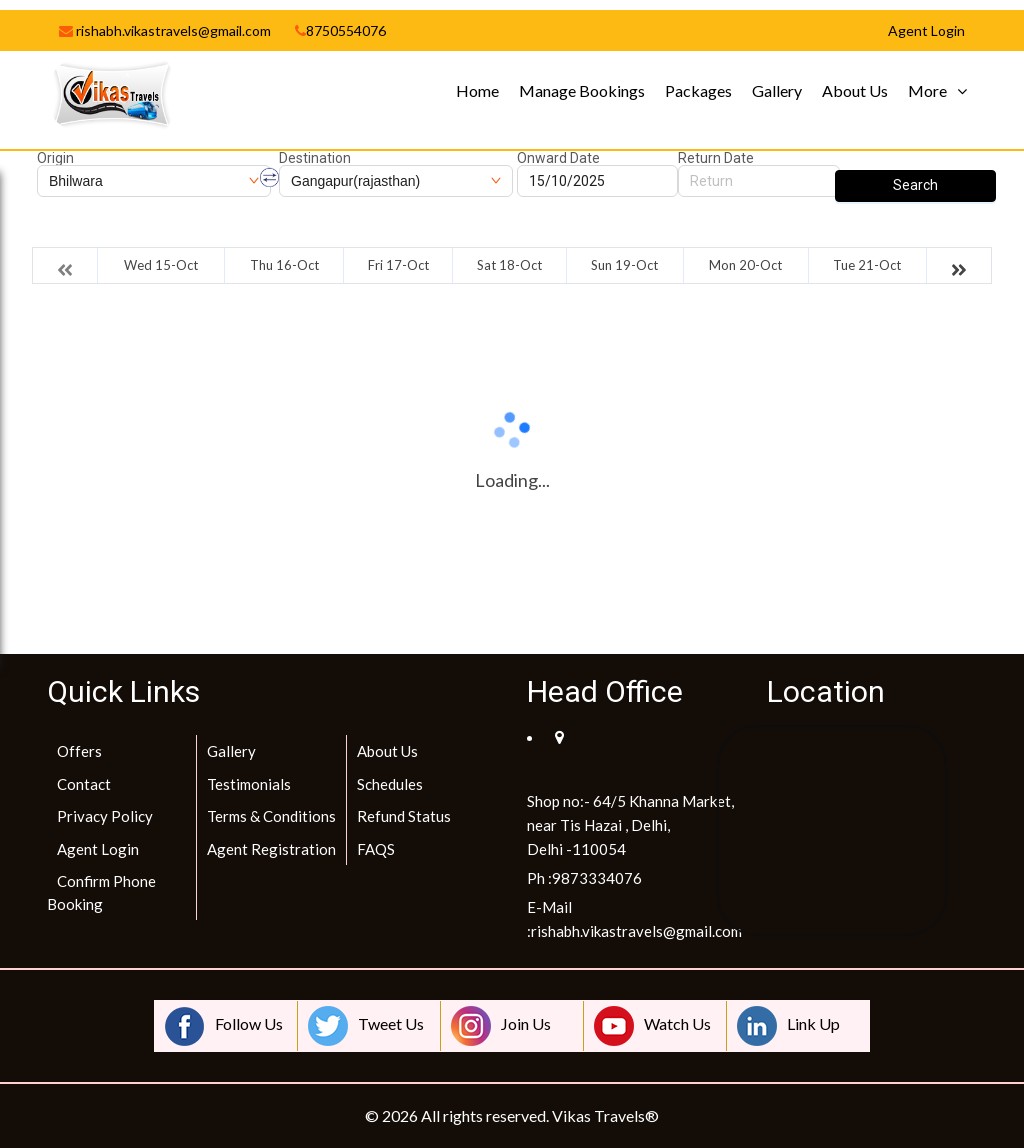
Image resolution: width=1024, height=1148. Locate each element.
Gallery (777, 90)
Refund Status (404, 816)
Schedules (390, 784)
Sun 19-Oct (624, 265)
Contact (84, 784)
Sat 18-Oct (509, 265)
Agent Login (98, 849)
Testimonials (249, 784)
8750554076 (340, 30)
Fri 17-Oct (398, 265)
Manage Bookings (582, 90)
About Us (855, 90)
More (927, 90)
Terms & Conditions (271, 816)
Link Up (788, 1026)
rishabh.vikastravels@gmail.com (165, 30)
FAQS (376, 849)
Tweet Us (366, 1026)
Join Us (501, 1026)
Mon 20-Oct (745, 265)
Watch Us (652, 1026)
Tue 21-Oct (867, 265)
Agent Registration (271, 849)
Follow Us (224, 1026)
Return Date (716, 158)
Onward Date (558, 158)
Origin (55, 158)
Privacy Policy (105, 816)
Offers (79, 751)
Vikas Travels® (605, 1115)
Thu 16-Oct (284, 265)
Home (477, 90)
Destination (315, 158)
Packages (698, 90)
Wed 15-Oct (161, 265)
